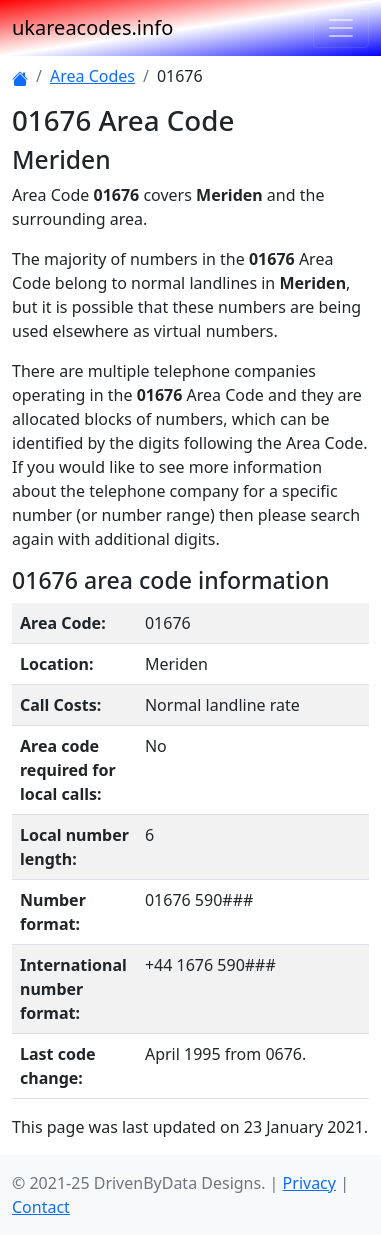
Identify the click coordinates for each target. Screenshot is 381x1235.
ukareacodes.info (92, 27)
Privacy (309, 1183)
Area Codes (92, 76)
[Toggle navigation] (341, 28)
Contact (41, 1207)
